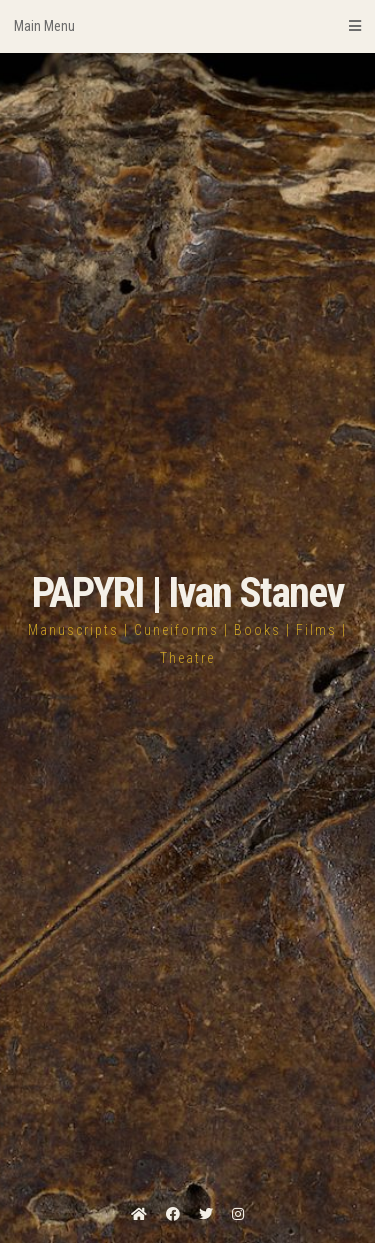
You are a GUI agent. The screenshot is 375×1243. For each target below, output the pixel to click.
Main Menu (187, 26)
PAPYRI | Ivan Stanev (187, 592)
